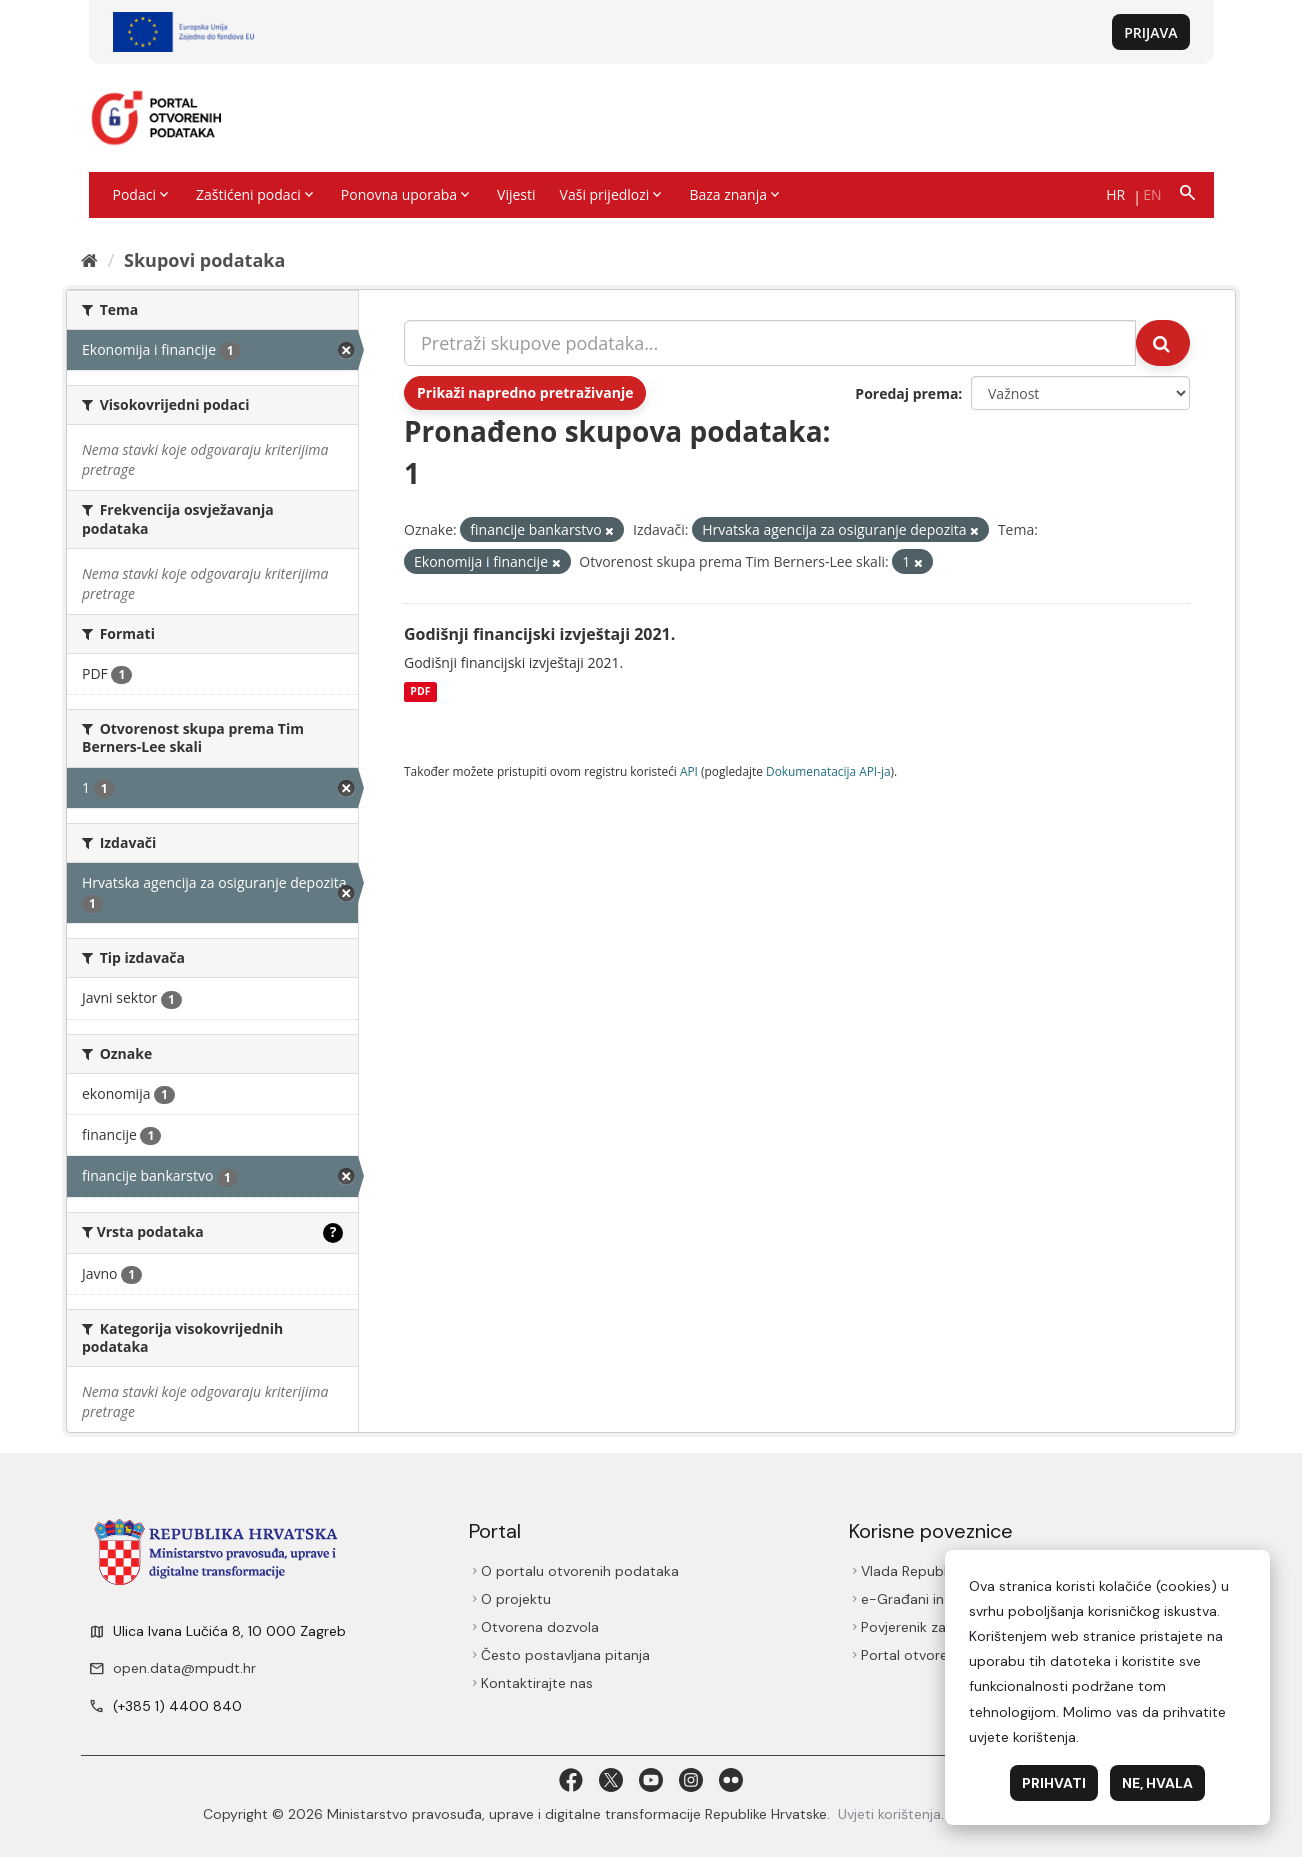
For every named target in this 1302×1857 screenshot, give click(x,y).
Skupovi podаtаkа (204, 260)
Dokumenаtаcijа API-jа (828, 771)
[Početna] (89, 260)
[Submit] (1163, 343)
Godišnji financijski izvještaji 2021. (539, 634)
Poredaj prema (906, 393)
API (689, 771)
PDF (420, 692)
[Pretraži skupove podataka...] (770, 343)
